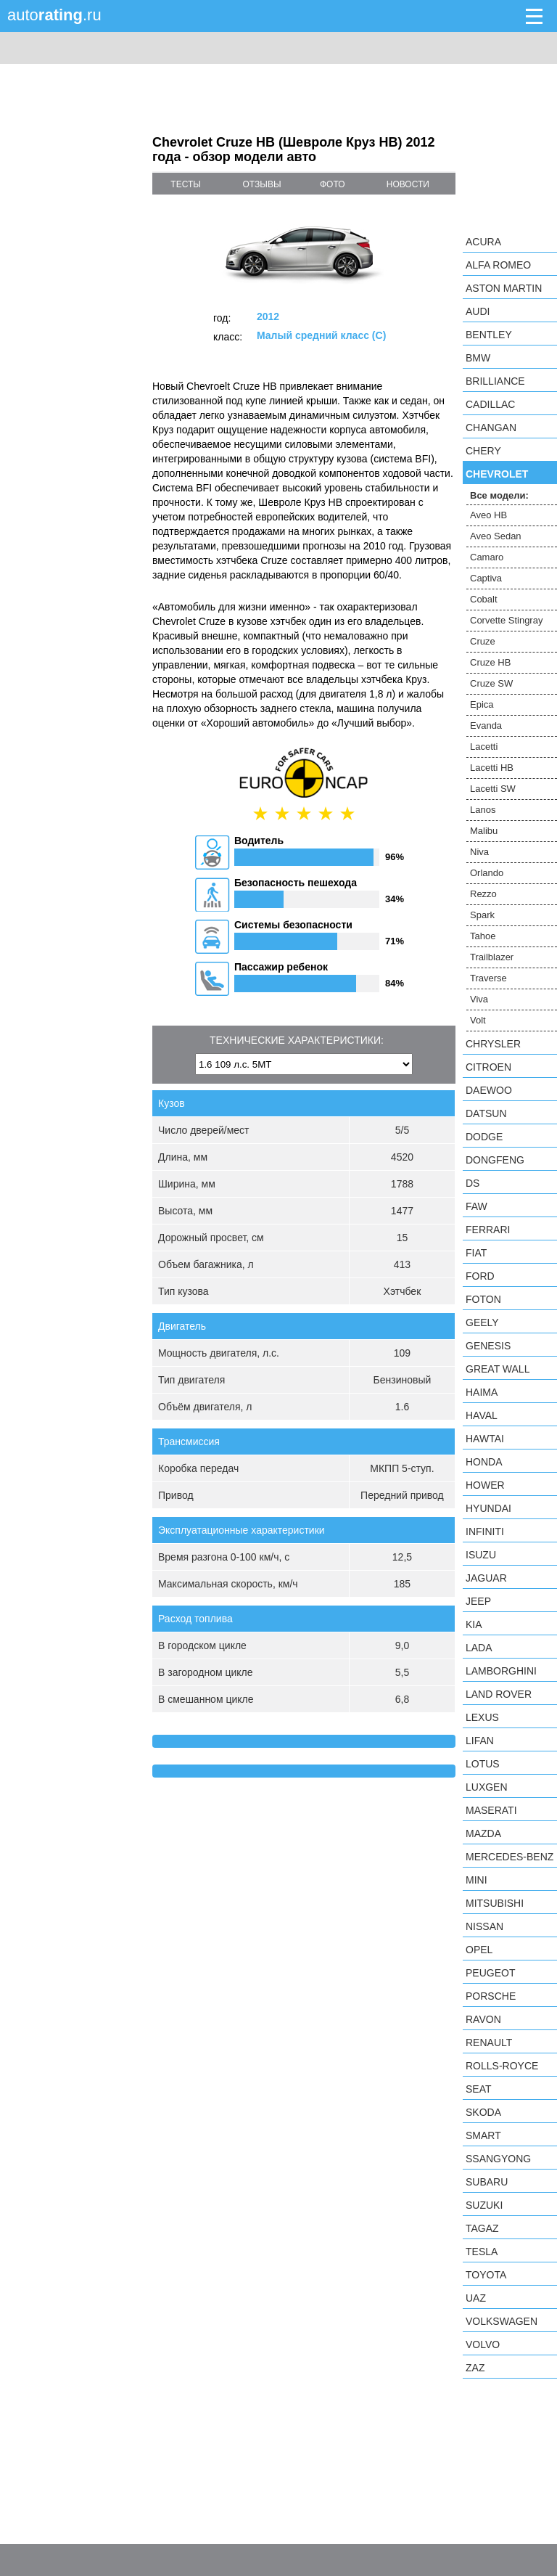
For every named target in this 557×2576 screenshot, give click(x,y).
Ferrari (488, 1229)
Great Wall (497, 1369)
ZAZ (475, 2367)
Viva (479, 999)
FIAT (476, 1253)
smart (483, 2135)
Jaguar (486, 1578)
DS (472, 1183)
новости (408, 184)
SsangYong (498, 2158)
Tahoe (482, 936)
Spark (482, 914)
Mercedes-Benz (509, 1857)
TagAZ (482, 2228)
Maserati (491, 1810)
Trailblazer (491, 957)
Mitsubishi (495, 1903)
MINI (476, 1880)
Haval (482, 1415)
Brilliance (495, 381)
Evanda (486, 725)
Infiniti (485, 1531)
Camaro (486, 557)
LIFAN (480, 1740)
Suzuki (484, 2205)
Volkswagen (501, 2321)
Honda (484, 1462)
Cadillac (490, 404)
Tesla (482, 2251)
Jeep (478, 1601)
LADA (479, 1647)
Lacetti (484, 746)
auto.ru (54, 15)
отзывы (262, 184)
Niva (479, 851)
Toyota (486, 2275)
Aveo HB (488, 515)
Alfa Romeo (498, 265)
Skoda (483, 2112)
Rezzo (483, 893)
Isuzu (481, 1555)
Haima (482, 1392)
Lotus (483, 1764)
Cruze (482, 641)
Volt (478, 1020)
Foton (483, 1299)
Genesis (488, 1346)
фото (332, 184)
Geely (482, 1322)
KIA (474, 1624)
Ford (480, 1276)
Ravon (483, 2019)
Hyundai (488, 1508)
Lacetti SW (493, 788)
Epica (482, 704)
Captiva (486, 578)
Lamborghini (501, 1671)
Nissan (484, 1926)
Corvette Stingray (506, 620)
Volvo (483, 2344)
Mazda (483, 1833)
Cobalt (484, 599)
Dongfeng (495, 1160)
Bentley (489, 334)
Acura (483, 242)
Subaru (487, 2182)
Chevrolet (497, 474)
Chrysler (493, 1044)
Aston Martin (504, 288)
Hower (485, 1485)
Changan (491, 427)
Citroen (488, 1067)
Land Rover (499, 1694)
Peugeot (490, 1973)
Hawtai (485, 1438)
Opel (479, 1949)
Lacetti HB (491, 767)
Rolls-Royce (502, 2066)
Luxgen (487, 1787)
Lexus (482, 1717)
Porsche (491, 1996)
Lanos (482, 809)
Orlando (486, 872)
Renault (489, 2042)
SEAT (479, 2089)
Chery (483, 451)
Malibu (484, 830)
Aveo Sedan (495, 536)
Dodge (484, 1136)
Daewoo (489, 1090)
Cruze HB (490, 662)
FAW (476, 1206)
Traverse (488, 978)
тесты (185, 184)
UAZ (476, 2298)
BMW (478, 358)
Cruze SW (491, 683)
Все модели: (499, 495)
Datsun (486, 1113)
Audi (478, 311)
